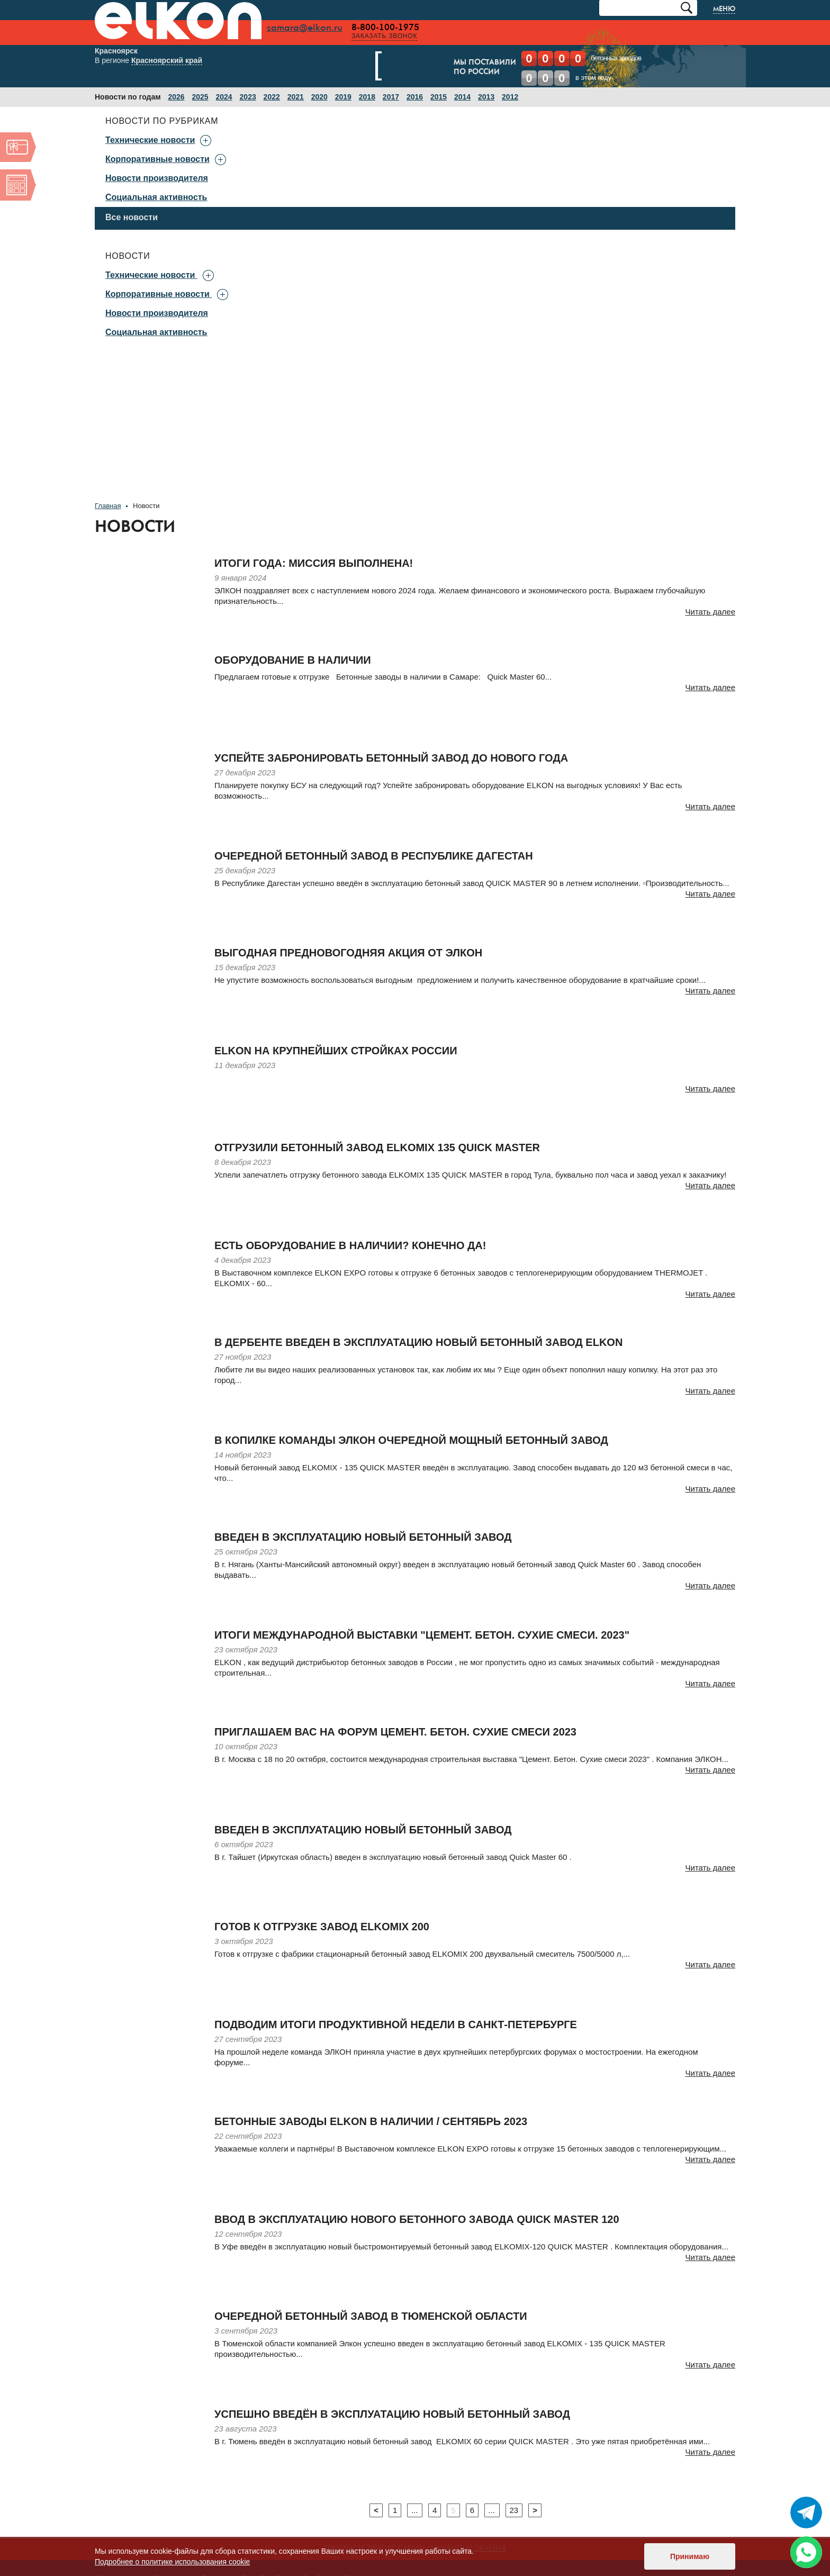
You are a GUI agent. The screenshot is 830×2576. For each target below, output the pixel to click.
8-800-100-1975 (389, 27)
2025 (200, 97)
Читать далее (710, 611)
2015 (438, 97)
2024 (224, 97)
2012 (510, 97)
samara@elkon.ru (308, 28)
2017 (391, 97)
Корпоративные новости (157, 294)
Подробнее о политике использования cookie (172, 2561)
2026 (176, 97)
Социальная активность (156, 197)
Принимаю (689, 2556)
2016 (415, 97)
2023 (248, 97)
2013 (486, 97)
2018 (367, 97)
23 (514, 2510)
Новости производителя (156, 178)
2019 (343, 97)
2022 (272, 97)
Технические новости (150, 274)
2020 (319, 97)
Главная (108, 506)
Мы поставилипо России (427, 67)
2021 (295, 97)
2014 (462, 97)
